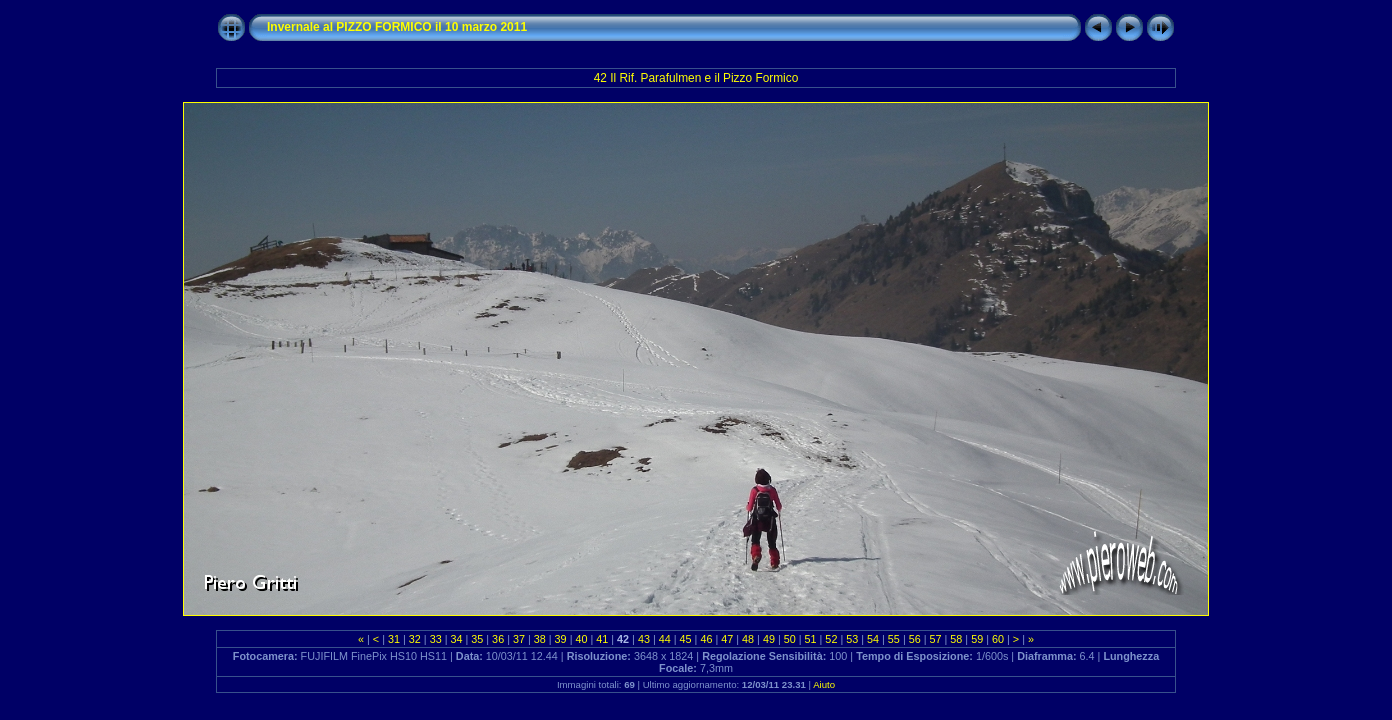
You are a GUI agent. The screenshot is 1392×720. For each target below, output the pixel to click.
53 (852, 639)
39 (561, 639)
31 (394, 639)
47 (727, 639)
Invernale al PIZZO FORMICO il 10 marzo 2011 (397, 27)
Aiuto (824, 684)
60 (998, 639)
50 (790, 639)
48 (748, 639)
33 (436, 639)
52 (831, 639)
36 (498, 639)
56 (915, 639)
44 (665, 639)
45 (686, 639)
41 (602, 639)
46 (706, 639)
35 (477, 639)
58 (956, 639)
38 (540, 639)
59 (977, 639)
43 (644, 639)
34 (456, 639)
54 (873, 639)
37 (519, 639)
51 (811, 639)
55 (894, 639)
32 (415, 639)
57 (936, 639)
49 (769, 639)
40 (581, 639)
